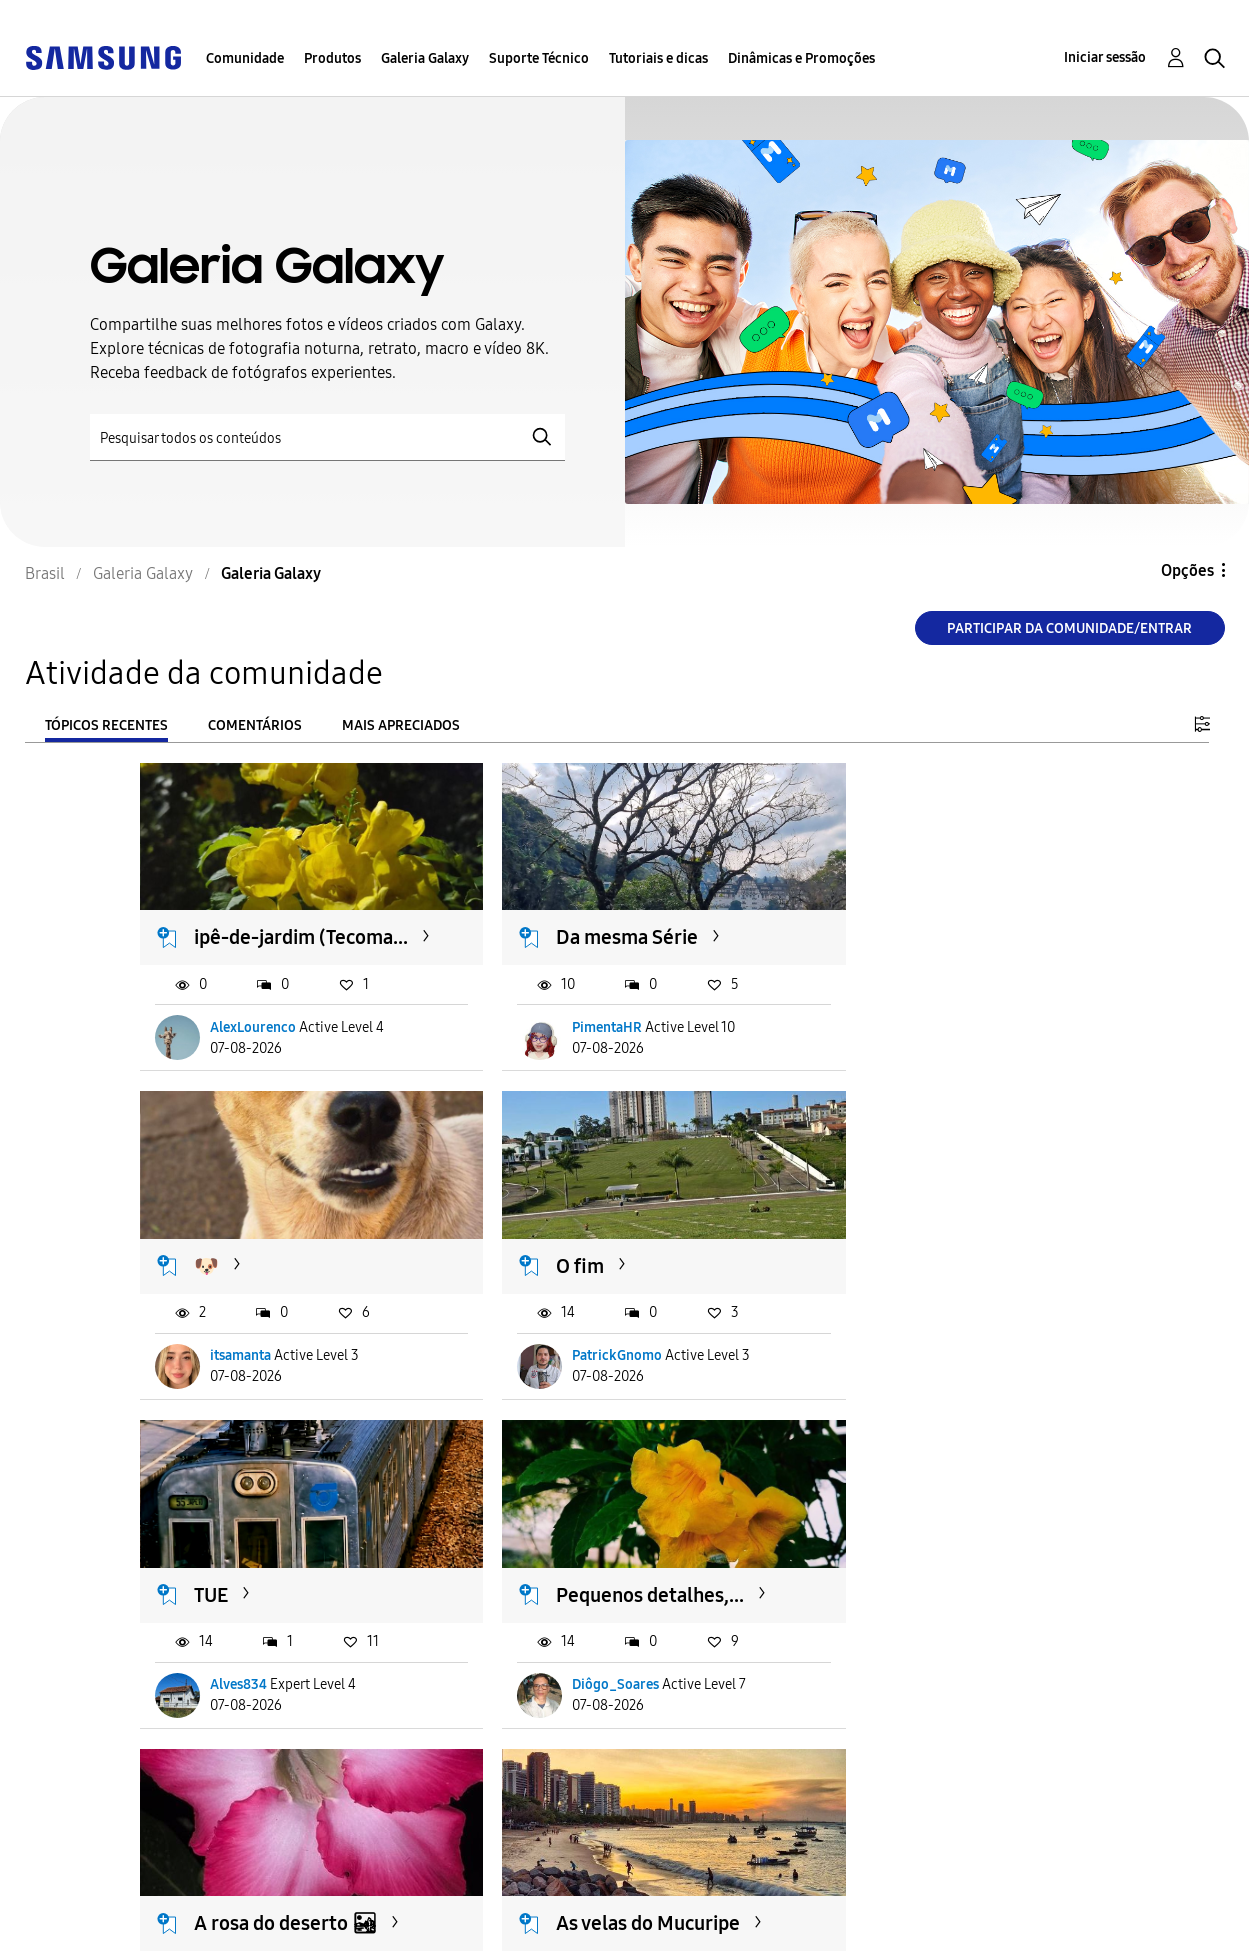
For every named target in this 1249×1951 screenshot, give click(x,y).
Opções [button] (1187, 570)
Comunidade (245, 58)
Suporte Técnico (539, 58)
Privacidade (101, 1926)
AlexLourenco (254, 1038)
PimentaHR (575, 1038)
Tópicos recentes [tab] (106, 725)
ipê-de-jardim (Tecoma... (255, 935)
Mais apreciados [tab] (401, 725)
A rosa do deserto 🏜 (286, 1577)
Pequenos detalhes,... (948, 1263)
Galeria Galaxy (425, 58)
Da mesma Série (595, 923)
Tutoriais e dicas (658, 58)
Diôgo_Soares (913, 1352)
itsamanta (900, 1038)
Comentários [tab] (255, 725)
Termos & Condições (449, 1894)
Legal (393, 1926)
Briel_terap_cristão (272, 1667)
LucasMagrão (911, 1667)
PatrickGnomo (256, 1352)
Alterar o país (744, 1909)
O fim (219, 1263)
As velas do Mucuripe (616, 1577)
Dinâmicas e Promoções (801, 58)
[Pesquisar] (327, 437)
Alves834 (568, 1352)
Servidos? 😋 (911, 1577)
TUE (541, 1263)
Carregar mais (212, 1789)
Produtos (332, 58)
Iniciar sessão (1105, 57)
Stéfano (564, 1667)
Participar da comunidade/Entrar (1069, 628)
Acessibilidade (111, 1894)
